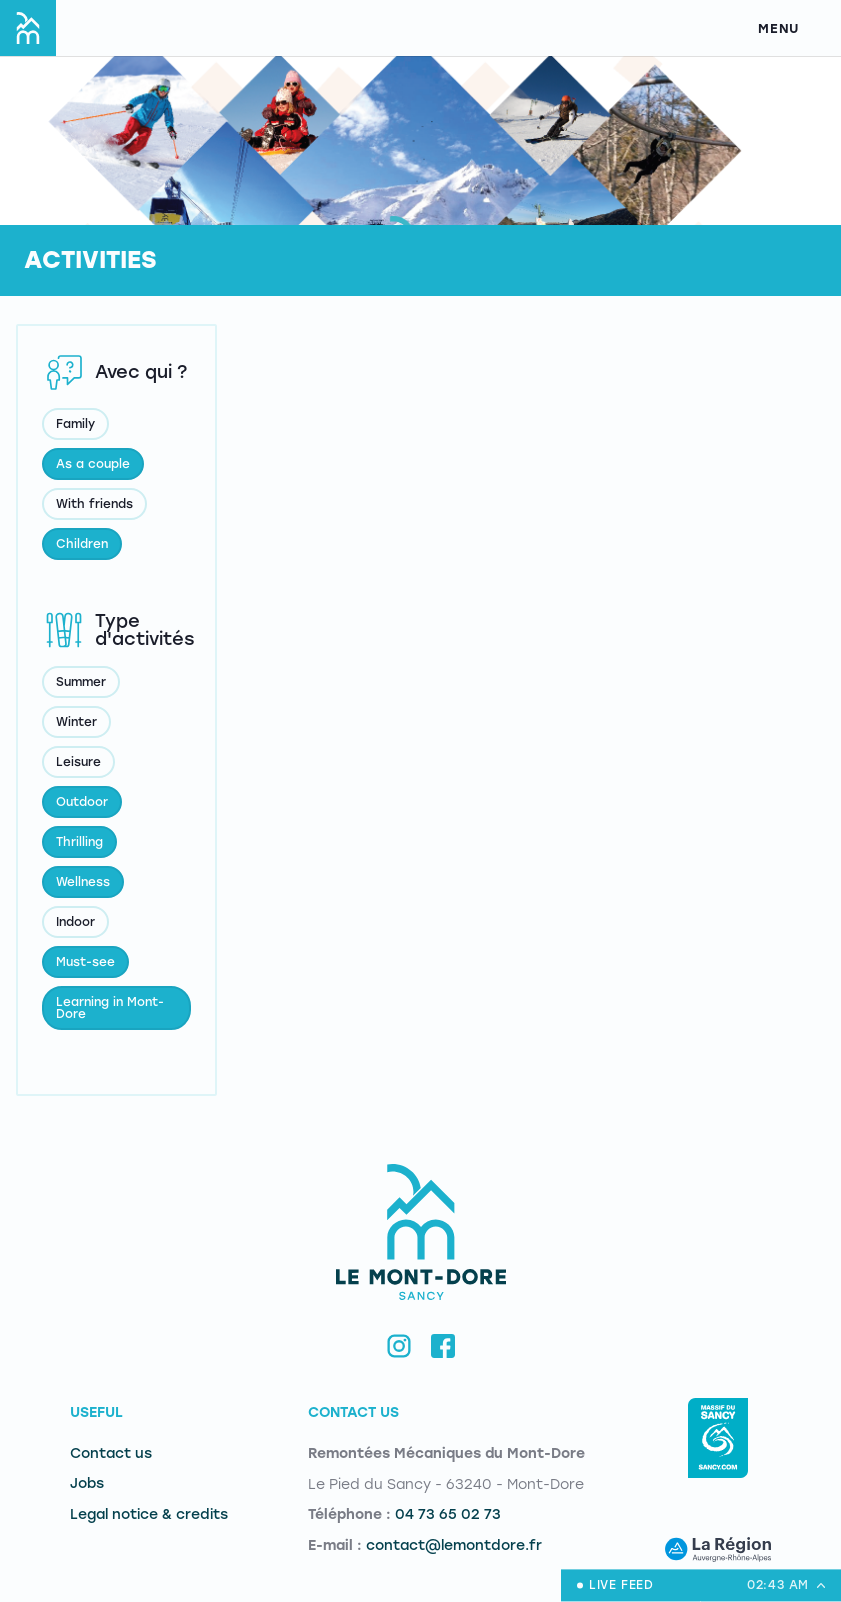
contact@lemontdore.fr (454, 1545)
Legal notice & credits (149, 1514)
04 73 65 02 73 (448, 1514)
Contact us (111, 1453)
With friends (94, 504)
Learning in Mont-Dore (110, 1008)
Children (82, 544)
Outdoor (82, 802)
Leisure (78, 762)
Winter (76, 722)
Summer (81, 682)
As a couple (93, 464)
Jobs (87, 1483)
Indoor (75, 922)
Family (75, 424)
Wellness (83, 882)
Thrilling (79, 842)
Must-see (85, 962)
